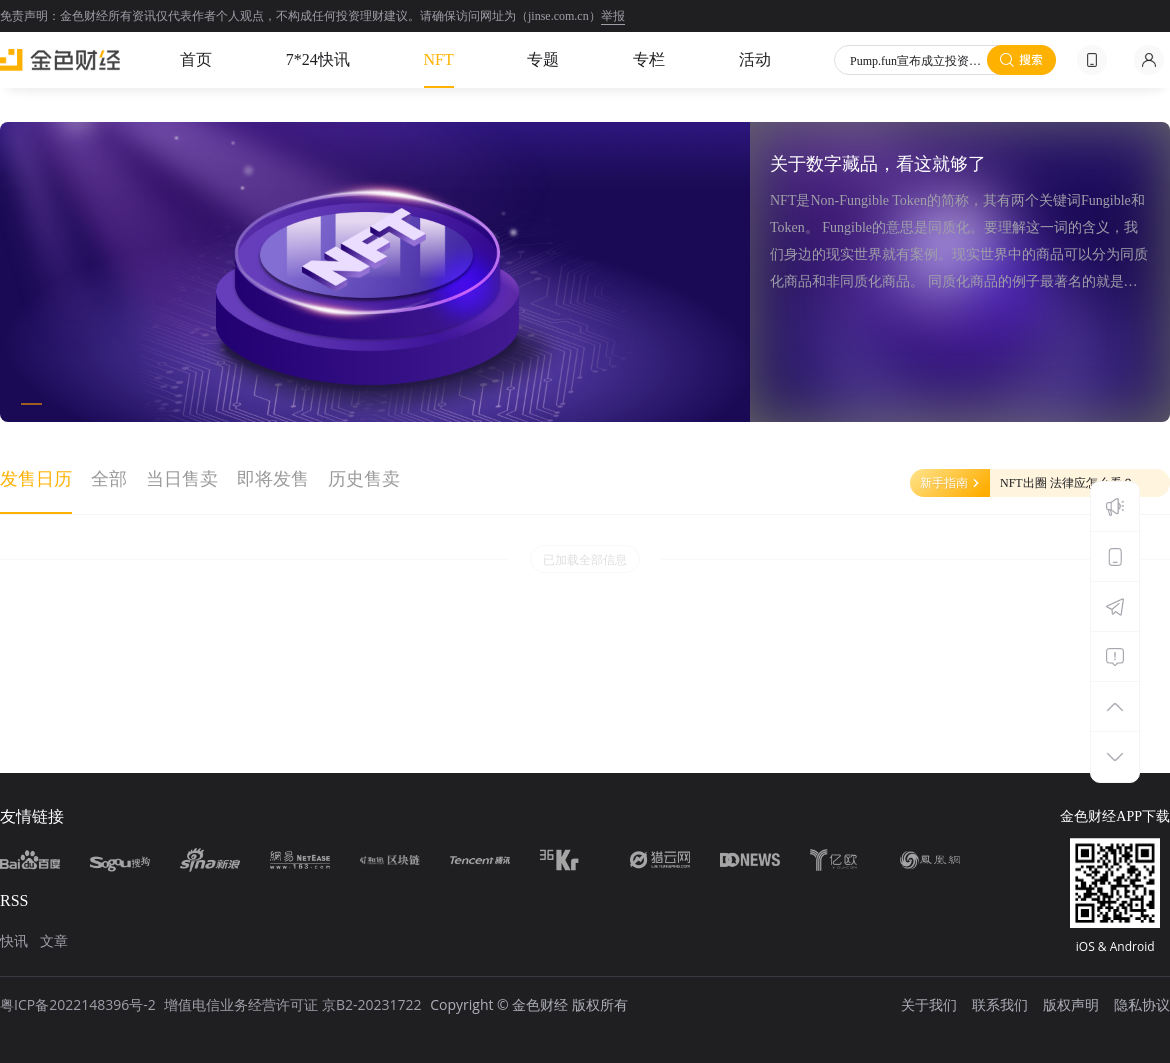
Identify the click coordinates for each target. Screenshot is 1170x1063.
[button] (31, 404)
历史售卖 (364, 479)
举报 (613, 16)
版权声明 (1071, 1004)
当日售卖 (182, 479)
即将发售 (273, 479)
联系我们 (1000, 1004)
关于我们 (929, 1004)
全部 (109, 479)
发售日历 (36, 479)
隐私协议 (1142, 1004)
